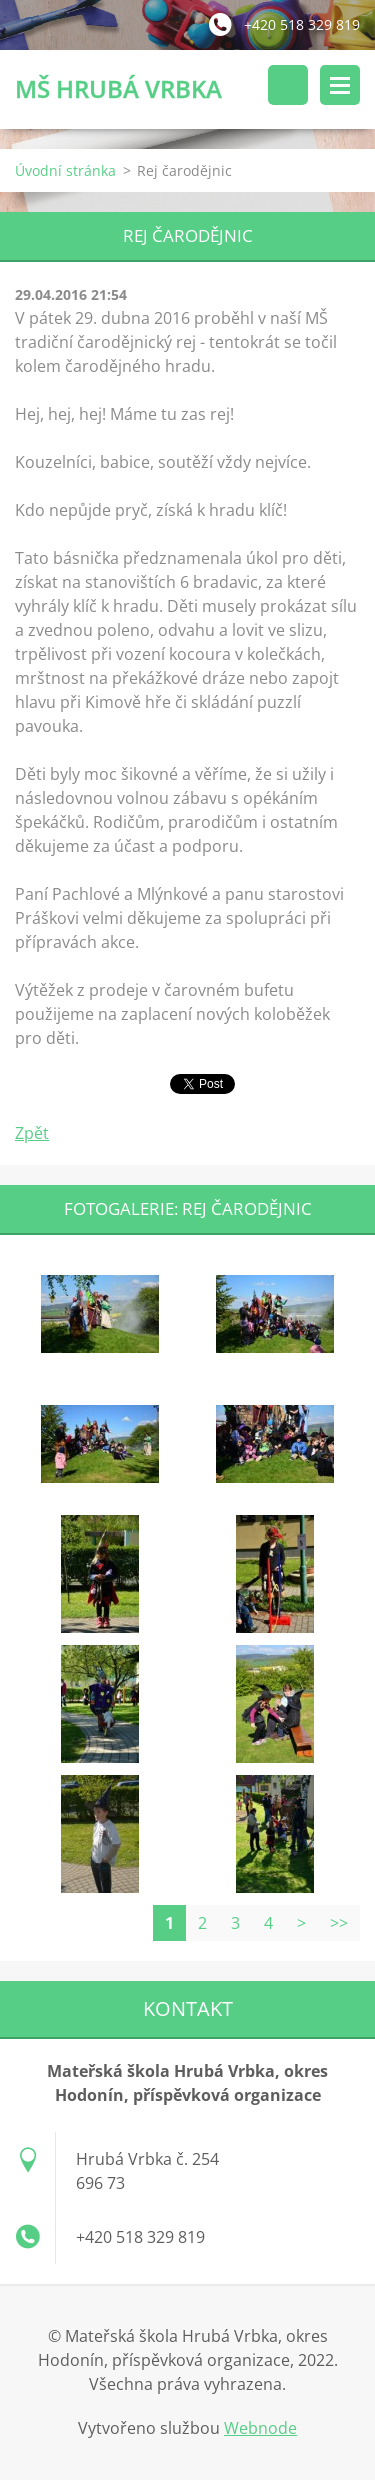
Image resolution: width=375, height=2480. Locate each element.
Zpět (32, 1133)
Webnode (260, 2428)
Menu (340, 85)
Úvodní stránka (65, 170)
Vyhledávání (288, 85)
